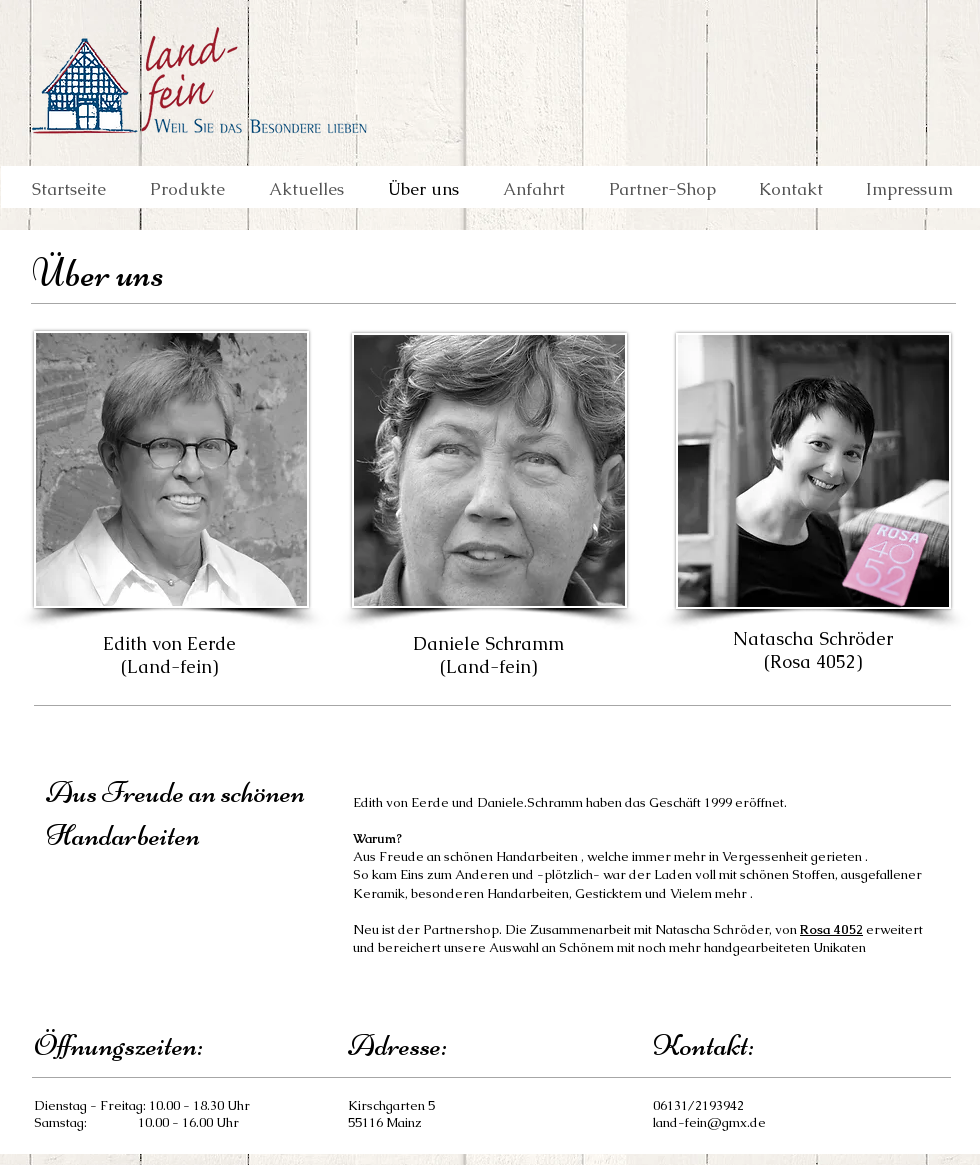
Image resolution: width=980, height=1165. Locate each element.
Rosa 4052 (831, 929)
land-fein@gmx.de (709, 1122)
